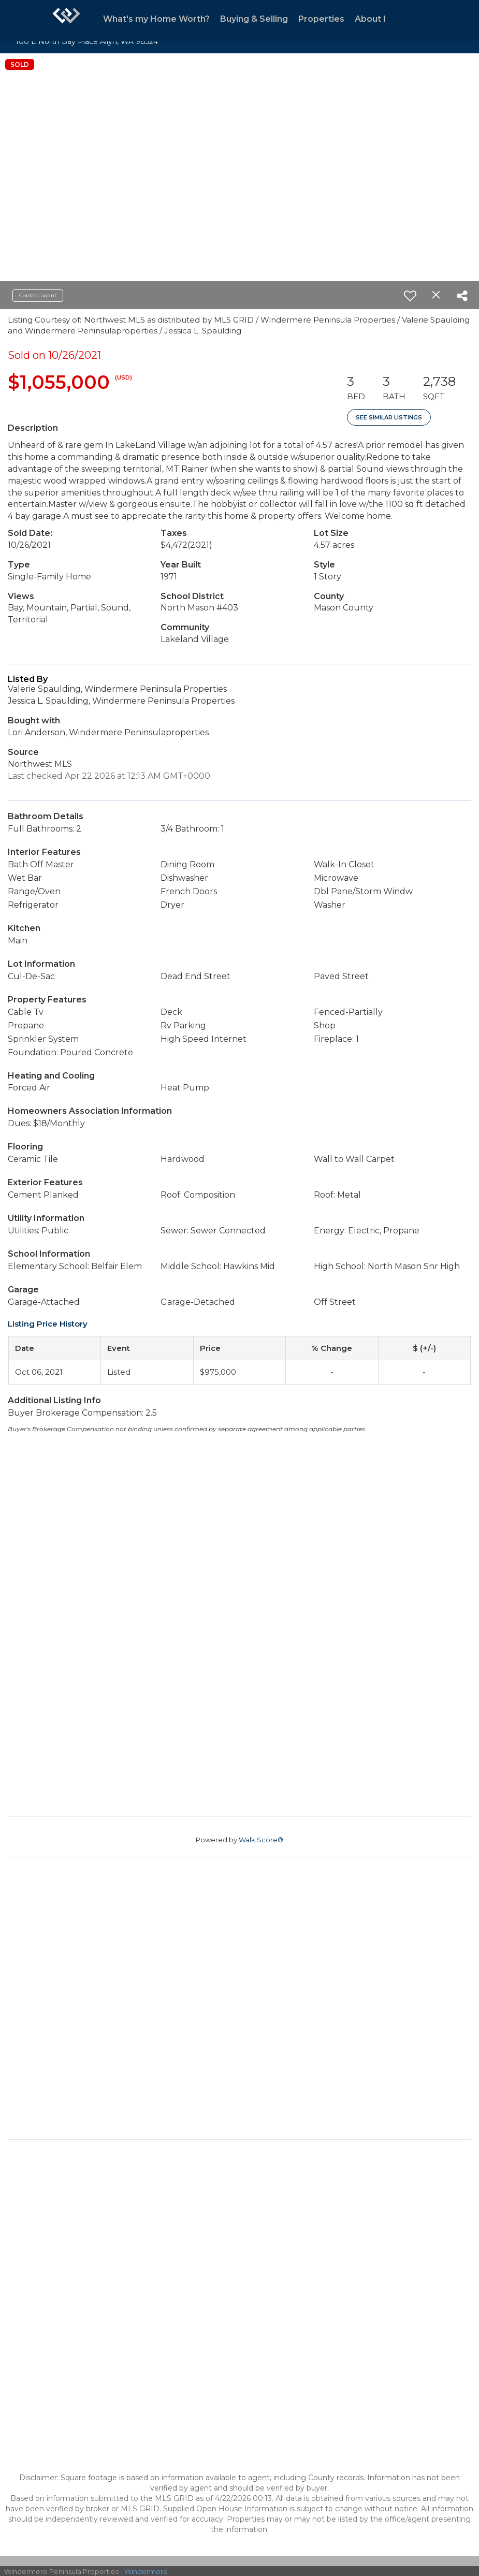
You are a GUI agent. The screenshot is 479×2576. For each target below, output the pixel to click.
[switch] (410, 295)
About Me (376, 19)
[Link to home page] (66, 20)
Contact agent (37, 295)
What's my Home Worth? (156, 19)
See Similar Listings (389, 417)
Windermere (146, 2571)
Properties (321, 19)
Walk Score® (261, 1840)
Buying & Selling (254, 19)
